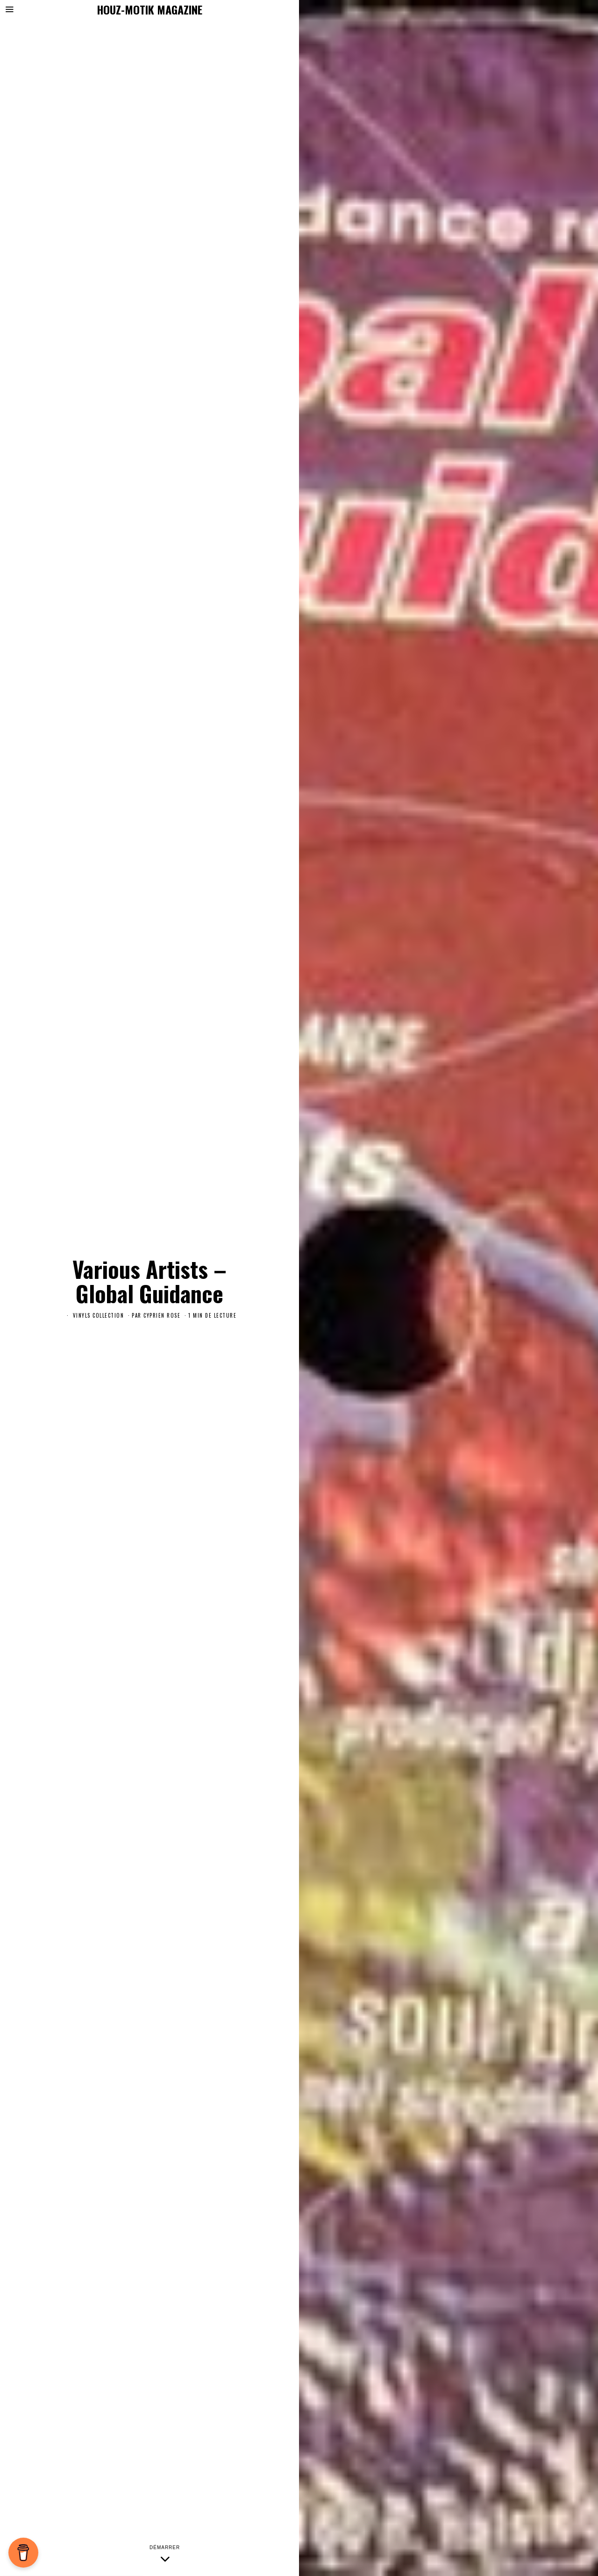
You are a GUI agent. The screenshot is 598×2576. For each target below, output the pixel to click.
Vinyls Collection (98, 1315)
